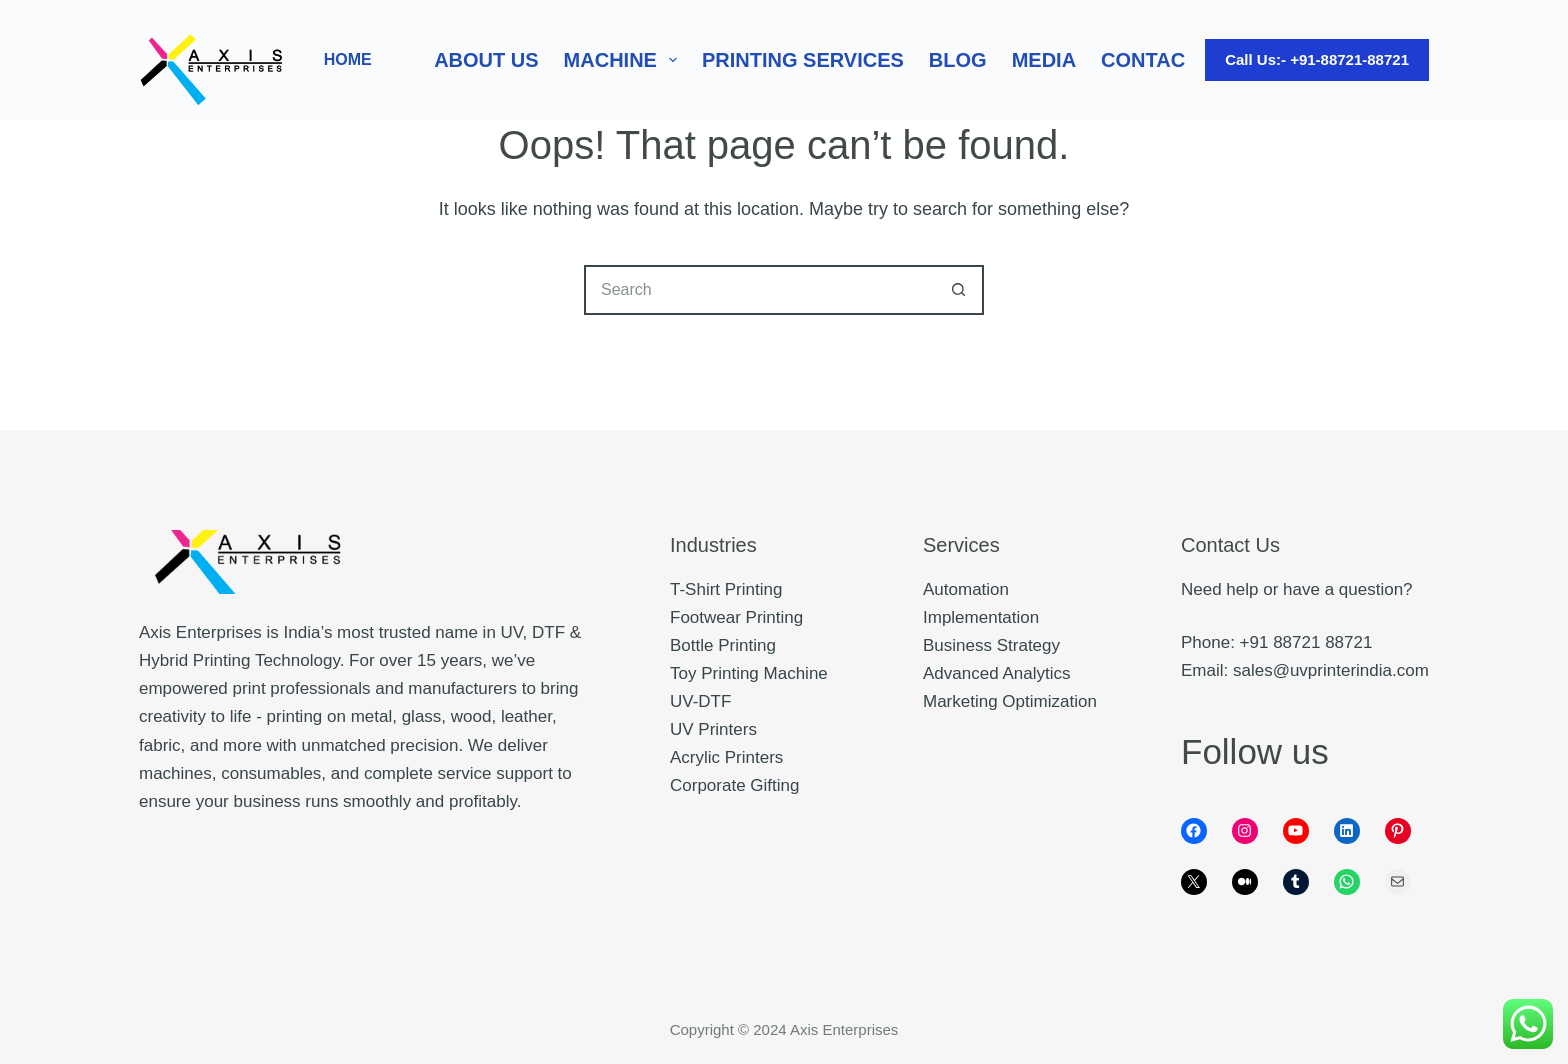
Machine (624, 60)
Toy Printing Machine (749, 673)
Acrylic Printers (726, 757)
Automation (966, 589)
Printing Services (803, 60)
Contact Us (1166, 60)
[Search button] (959, 290)
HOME (348, 59)
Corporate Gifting (734, 785)
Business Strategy (991, 645)
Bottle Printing (723, 645)
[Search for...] (759, 290)
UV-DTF (700, 701)
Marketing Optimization (1010, 701)
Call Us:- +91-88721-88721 (1317, 59)
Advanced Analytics (996, 673)
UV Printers (713, 729)
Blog (958, 60)
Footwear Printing (736, 617)
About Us (486, 60)
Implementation (981, 617)
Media (1044, 60)
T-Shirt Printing (726, 589)
